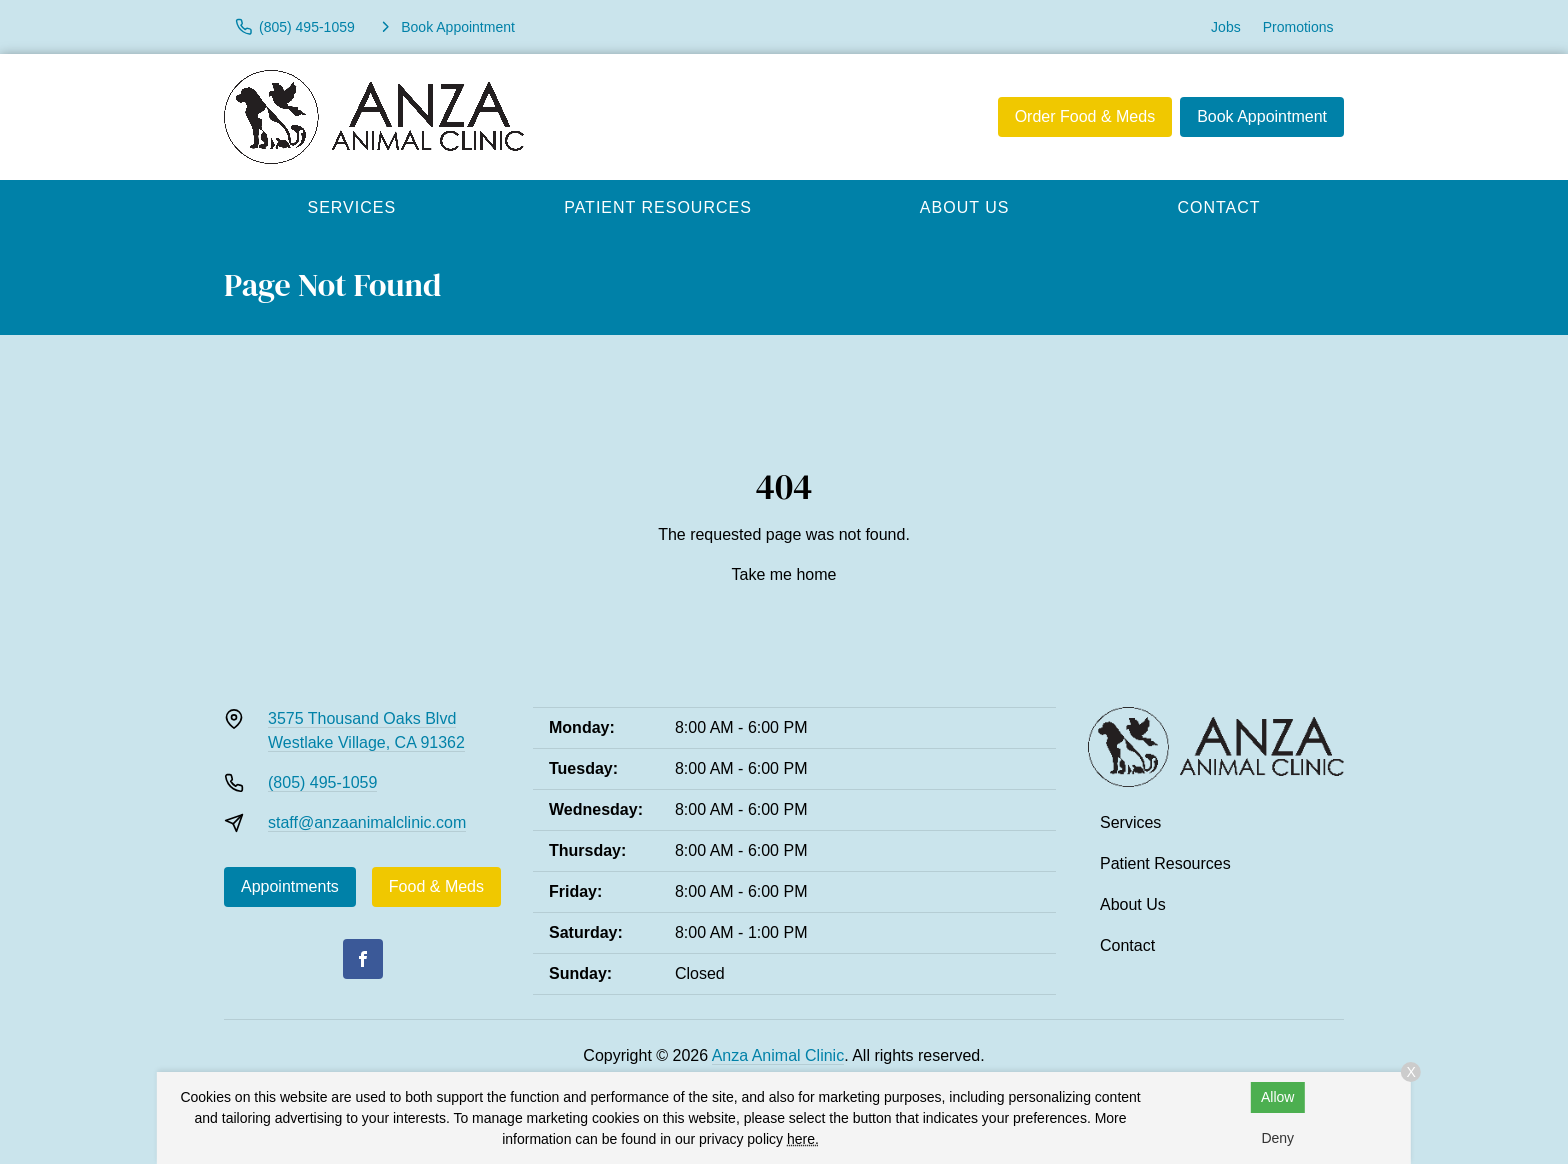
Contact (1218, 207)
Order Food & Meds (1085, 116)
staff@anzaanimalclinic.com (367, 822)
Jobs (1226, 27)
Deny (1277, 1138)
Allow (1277, 1097)
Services (352, 207)
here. (803, 1139)
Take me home (784, 574)
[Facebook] (363, 959)
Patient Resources (658, 207)
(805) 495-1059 (322, 782)
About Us (965, 207)
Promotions (1298, 27)
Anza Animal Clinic (778, 1055)
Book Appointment (1262, 116)
